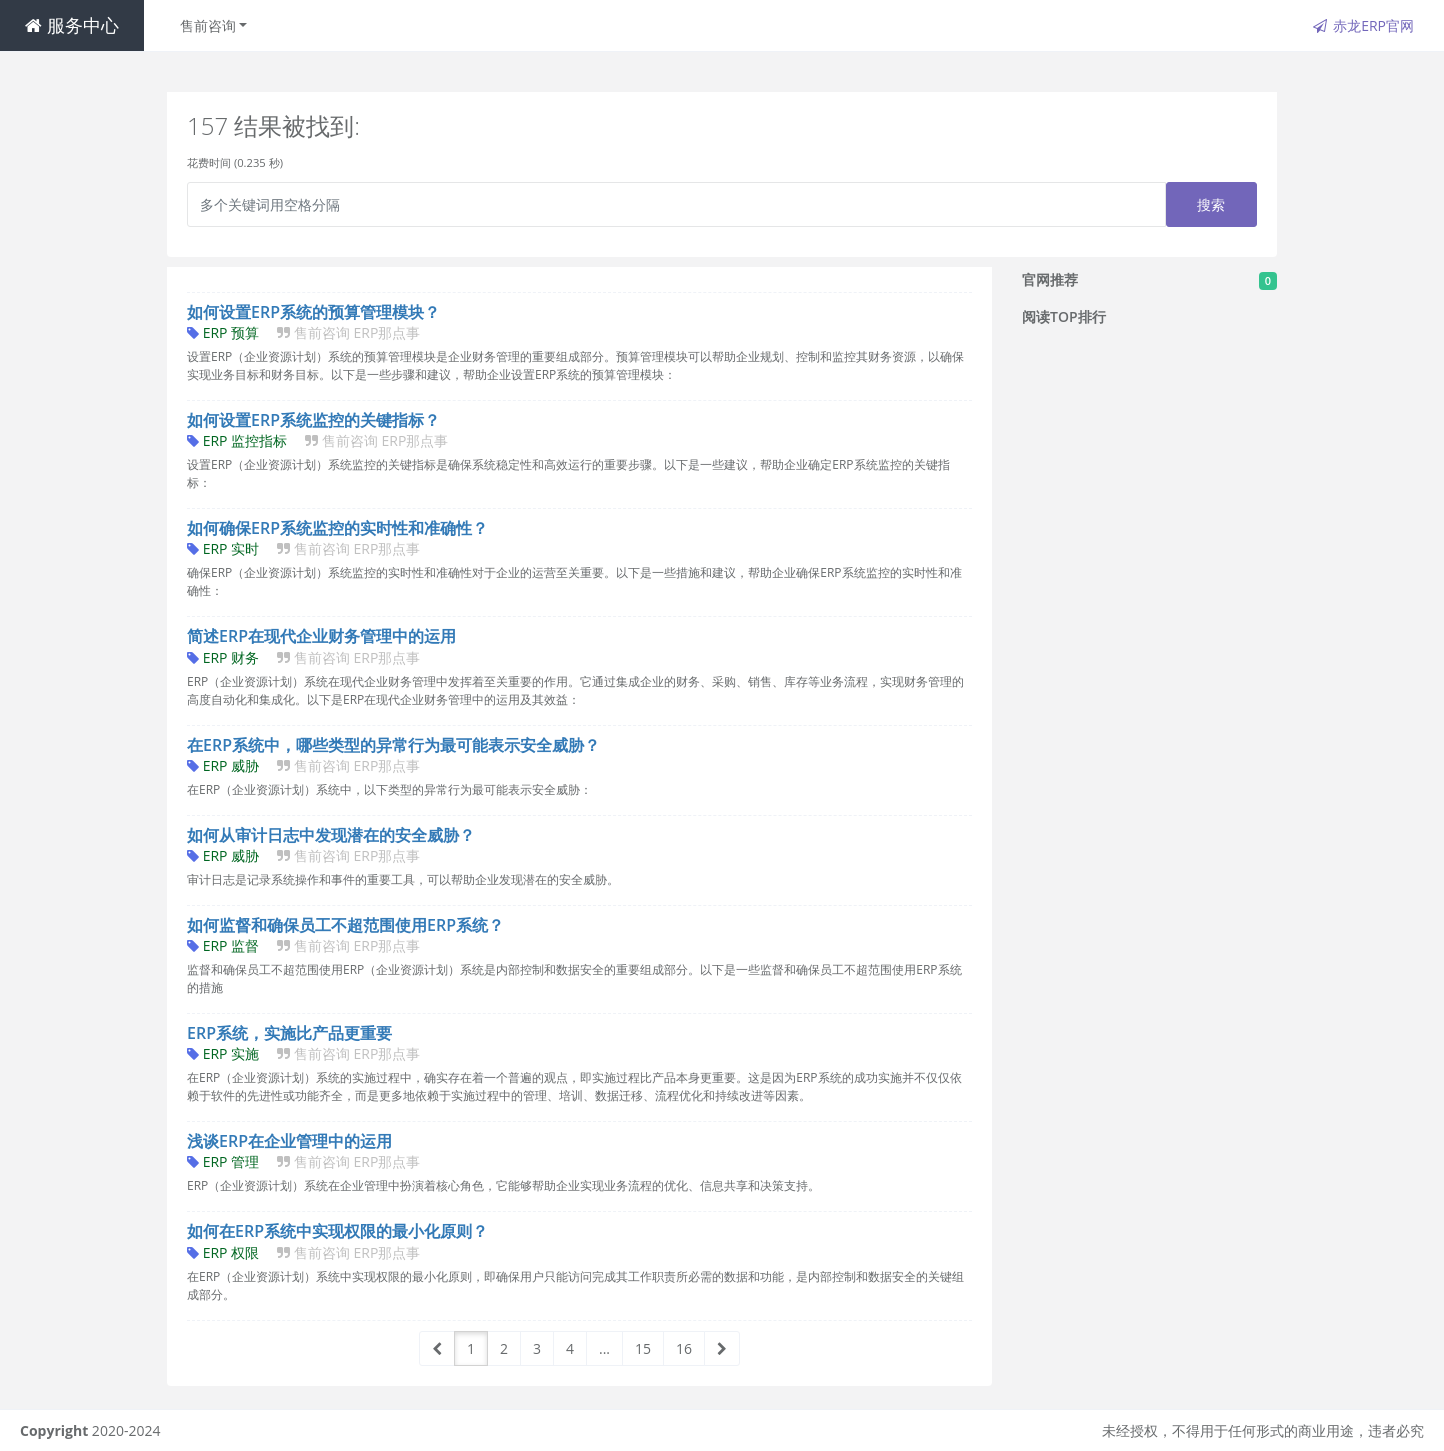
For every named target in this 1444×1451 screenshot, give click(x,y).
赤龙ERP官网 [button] (1363, 25)
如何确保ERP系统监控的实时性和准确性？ (337, 528)
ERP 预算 (303, 332)
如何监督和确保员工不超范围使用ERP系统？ (345, 925)
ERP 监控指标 (317, 440)
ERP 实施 (303, 1053)
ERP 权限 (303, 1252)
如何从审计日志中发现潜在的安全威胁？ (331, 835)
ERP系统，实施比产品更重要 (289, 1033)
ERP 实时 (303, 548)
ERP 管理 (303, 1161)
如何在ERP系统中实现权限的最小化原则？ (337, 1231)
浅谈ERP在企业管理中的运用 (289, 1141)
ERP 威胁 (303, 765)
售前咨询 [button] (208, 25)
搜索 (1211, 204)
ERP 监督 (303, 945)
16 (684, 1348)
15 (643, 1348)
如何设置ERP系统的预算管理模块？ (313, 312)
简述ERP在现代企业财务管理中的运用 (321, 636)
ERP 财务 (303, 657)
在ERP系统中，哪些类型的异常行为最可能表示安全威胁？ (393, 745)
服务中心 (72, 25)
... (604, 1348)
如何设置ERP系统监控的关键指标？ (313, 420)
